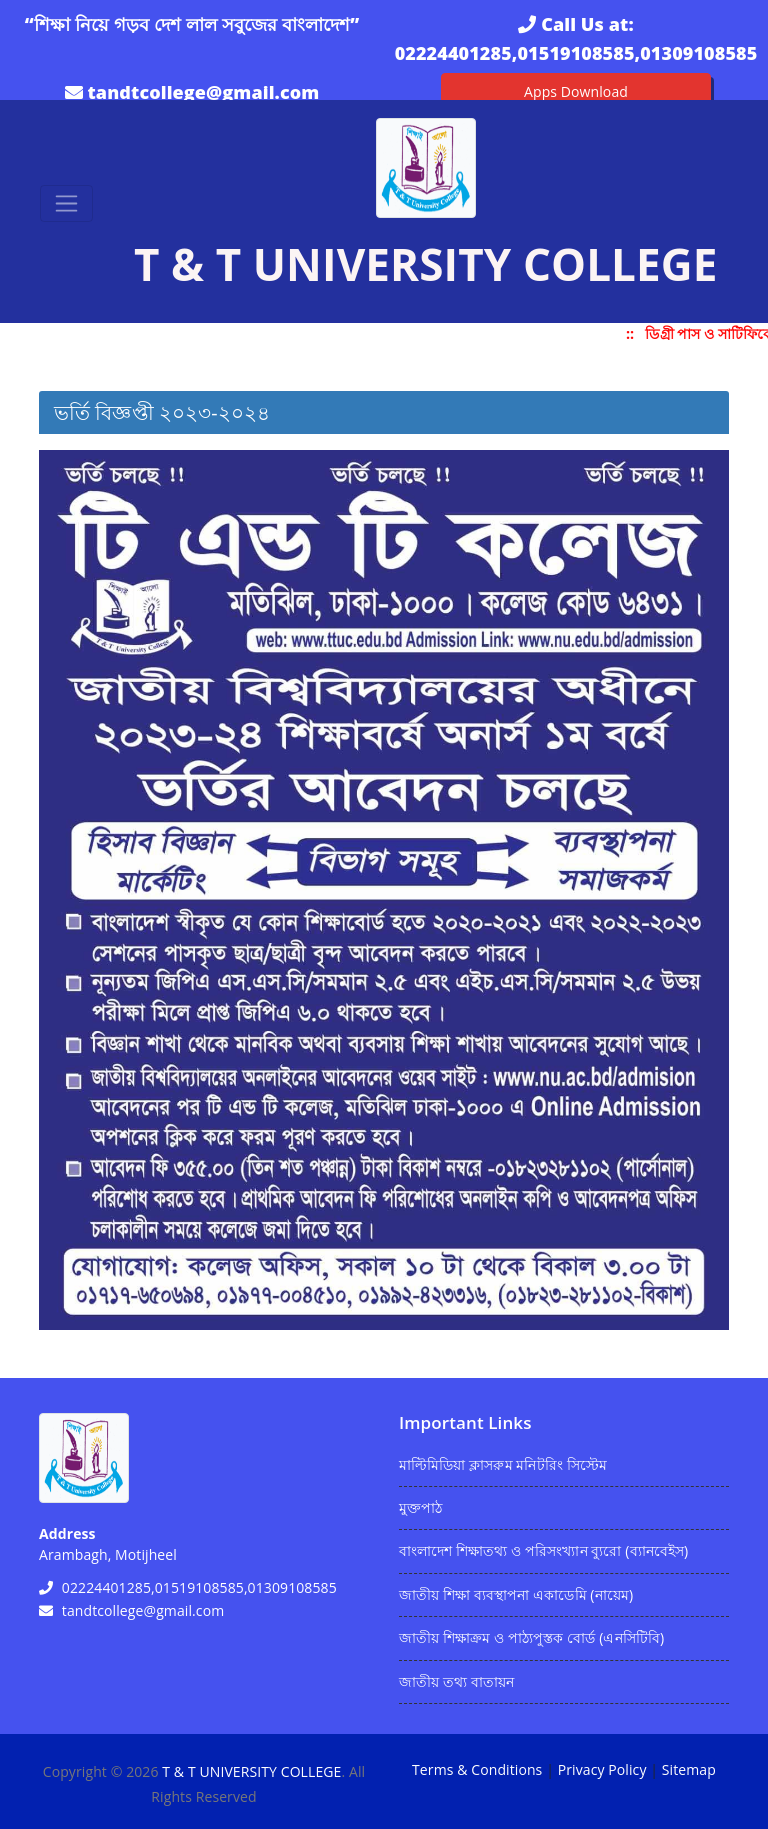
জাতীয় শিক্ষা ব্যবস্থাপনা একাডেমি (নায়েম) (516, 1594)
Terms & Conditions (477, 1769)
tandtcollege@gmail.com (203, 92)
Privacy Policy (602, 1769)
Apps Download (576, 91)
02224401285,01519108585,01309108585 (576, 53)
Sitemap (689, 1769)
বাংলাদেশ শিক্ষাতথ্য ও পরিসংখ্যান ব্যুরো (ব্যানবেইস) (543, 1550)
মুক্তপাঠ (420, 1507)
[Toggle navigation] (66, 203)
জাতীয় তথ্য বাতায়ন (456, 1681)
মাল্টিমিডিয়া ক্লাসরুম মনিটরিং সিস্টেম (503, 1464)
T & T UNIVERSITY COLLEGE (251, 1771)
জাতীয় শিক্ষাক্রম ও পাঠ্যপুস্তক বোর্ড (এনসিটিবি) (531, 1637)
